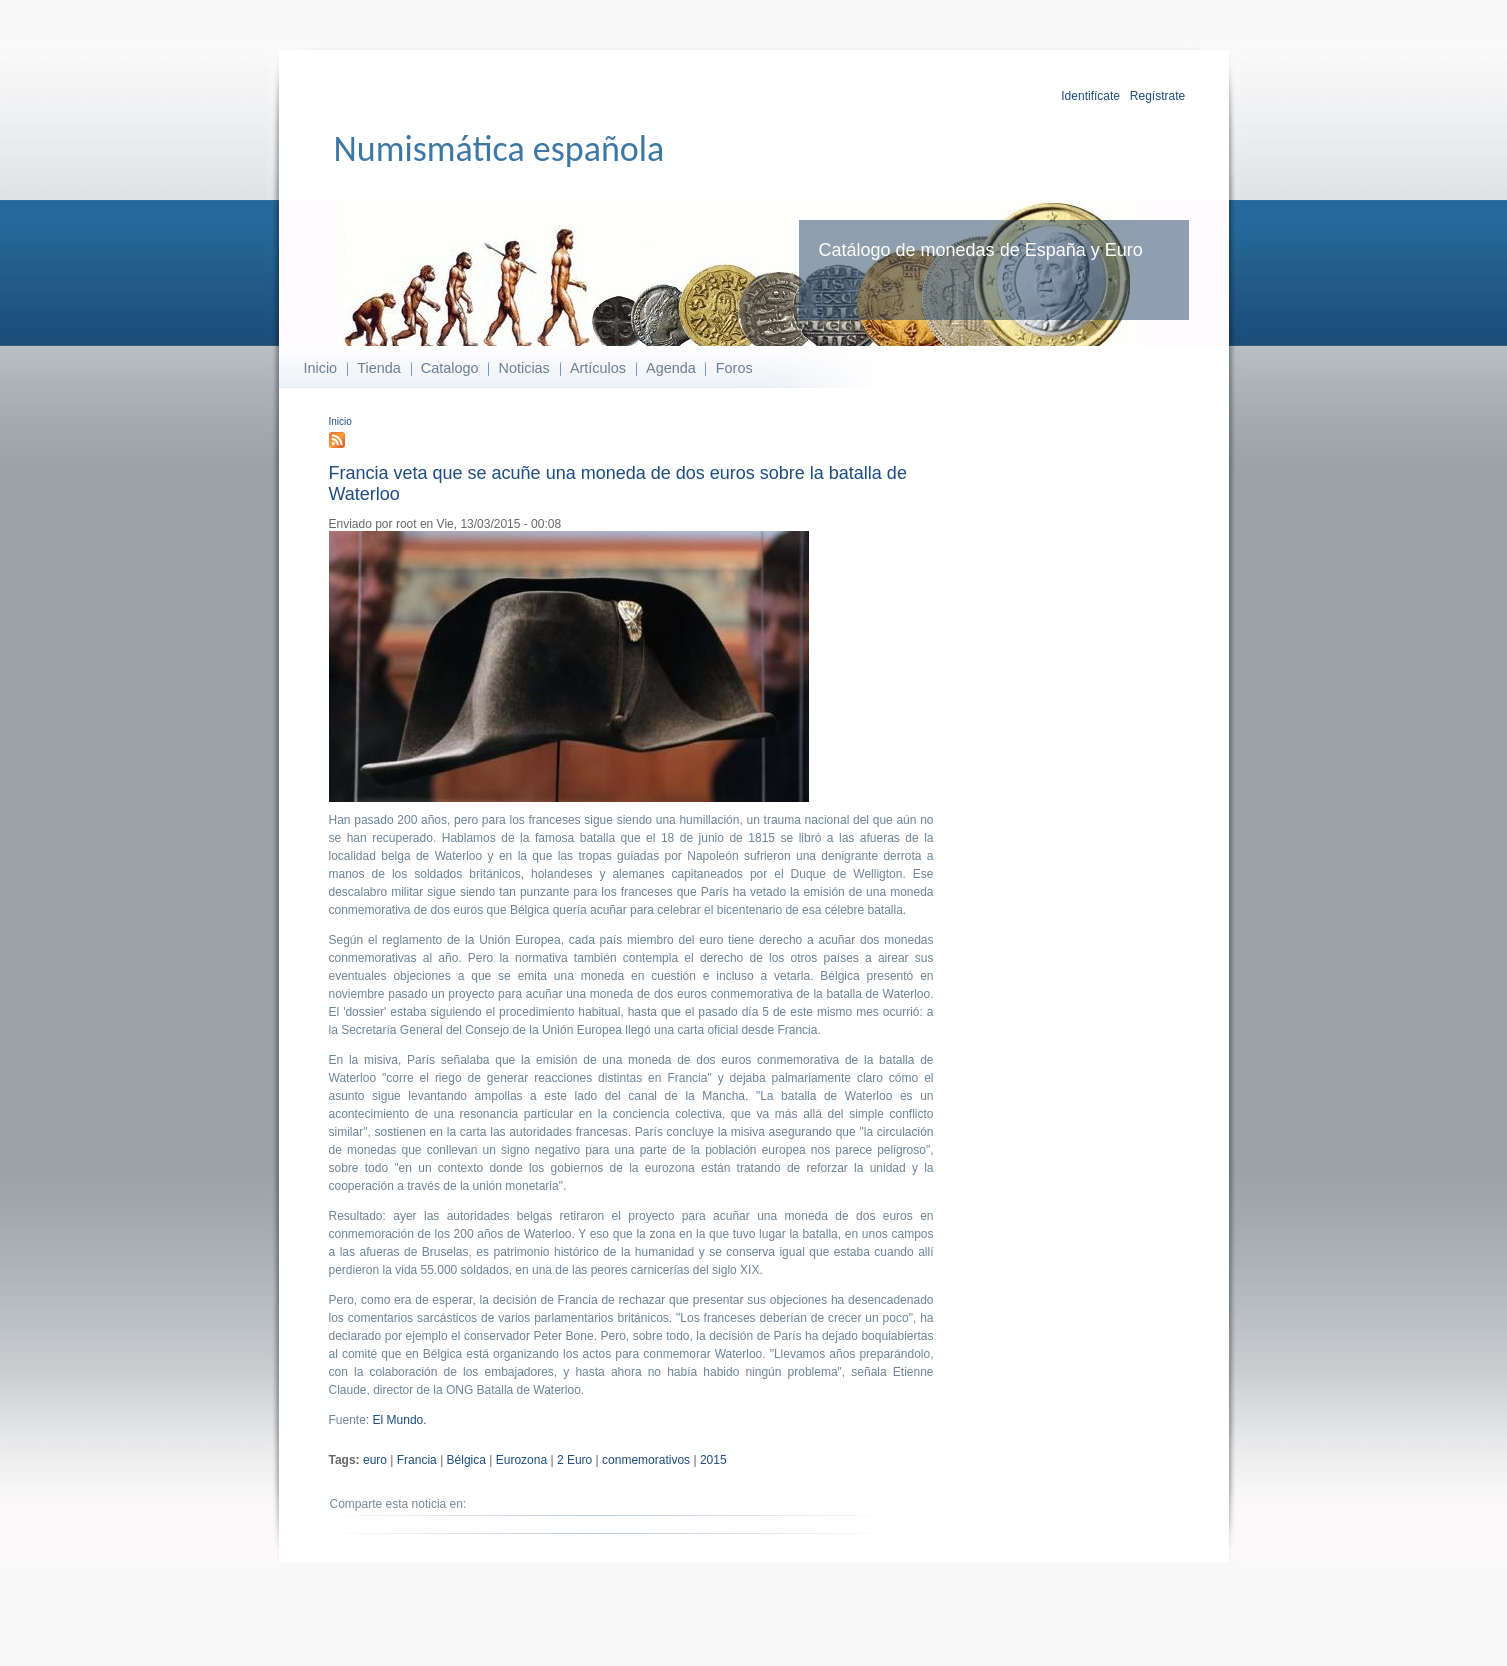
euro (375, 1460)
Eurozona (521, 1460)
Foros (734, 368)
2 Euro (574, 1460)
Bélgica (466, 1460)
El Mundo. (400, 1420)
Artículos (598, 368)
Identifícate (1090, 96)
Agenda (671, 368)
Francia (417, 1460)
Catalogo (450, 368)
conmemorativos (646, 1460)
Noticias (524, 368)
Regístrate (1157, 96)
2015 (713, 1460)
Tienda (378, 368)
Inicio (321, 368)
